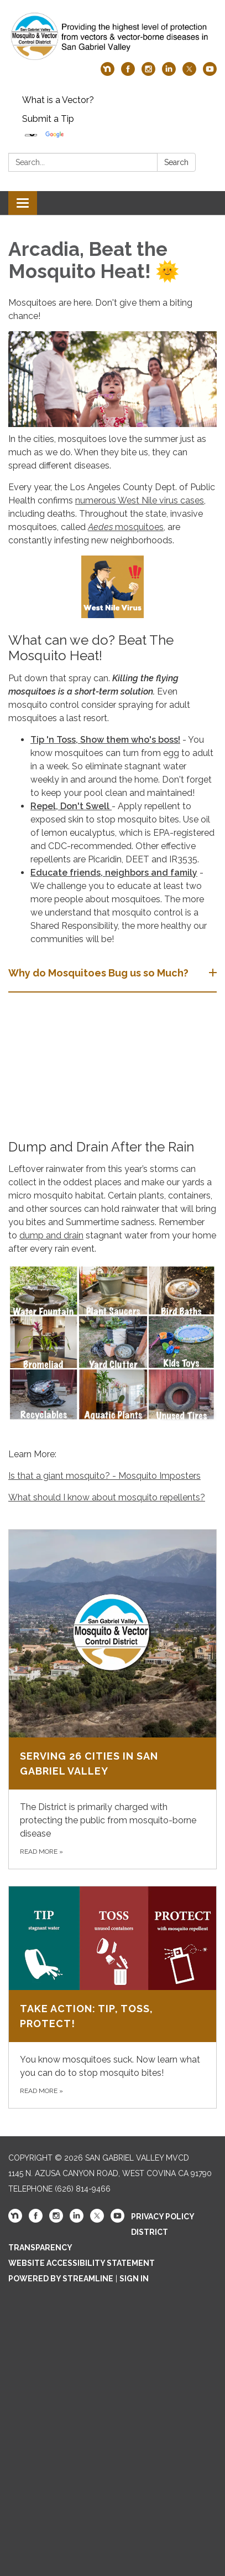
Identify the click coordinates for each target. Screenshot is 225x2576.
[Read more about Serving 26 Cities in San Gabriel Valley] (112, 1699)
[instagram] (148, 73)
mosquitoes (138, 527)
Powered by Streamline (60, 2278)
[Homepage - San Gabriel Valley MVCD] (112, 36)
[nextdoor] (107, 73)
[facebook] (128, 73)
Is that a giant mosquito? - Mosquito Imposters (104, 1475)
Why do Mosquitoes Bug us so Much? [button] (99, 973)
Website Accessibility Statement (81, 2263)
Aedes (100, 527)
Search (176, 162)
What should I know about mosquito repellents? (106, 1497)
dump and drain (51, 1235)
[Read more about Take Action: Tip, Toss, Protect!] (112, 1997)
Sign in (134, 2278)
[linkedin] (169, 73)
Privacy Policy (163, 2216)
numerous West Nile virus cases (139, 500)
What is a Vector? (58, 100)
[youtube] (210, 73)
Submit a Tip (48, 119)
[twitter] (189, 73)
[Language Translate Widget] (31, 135)
